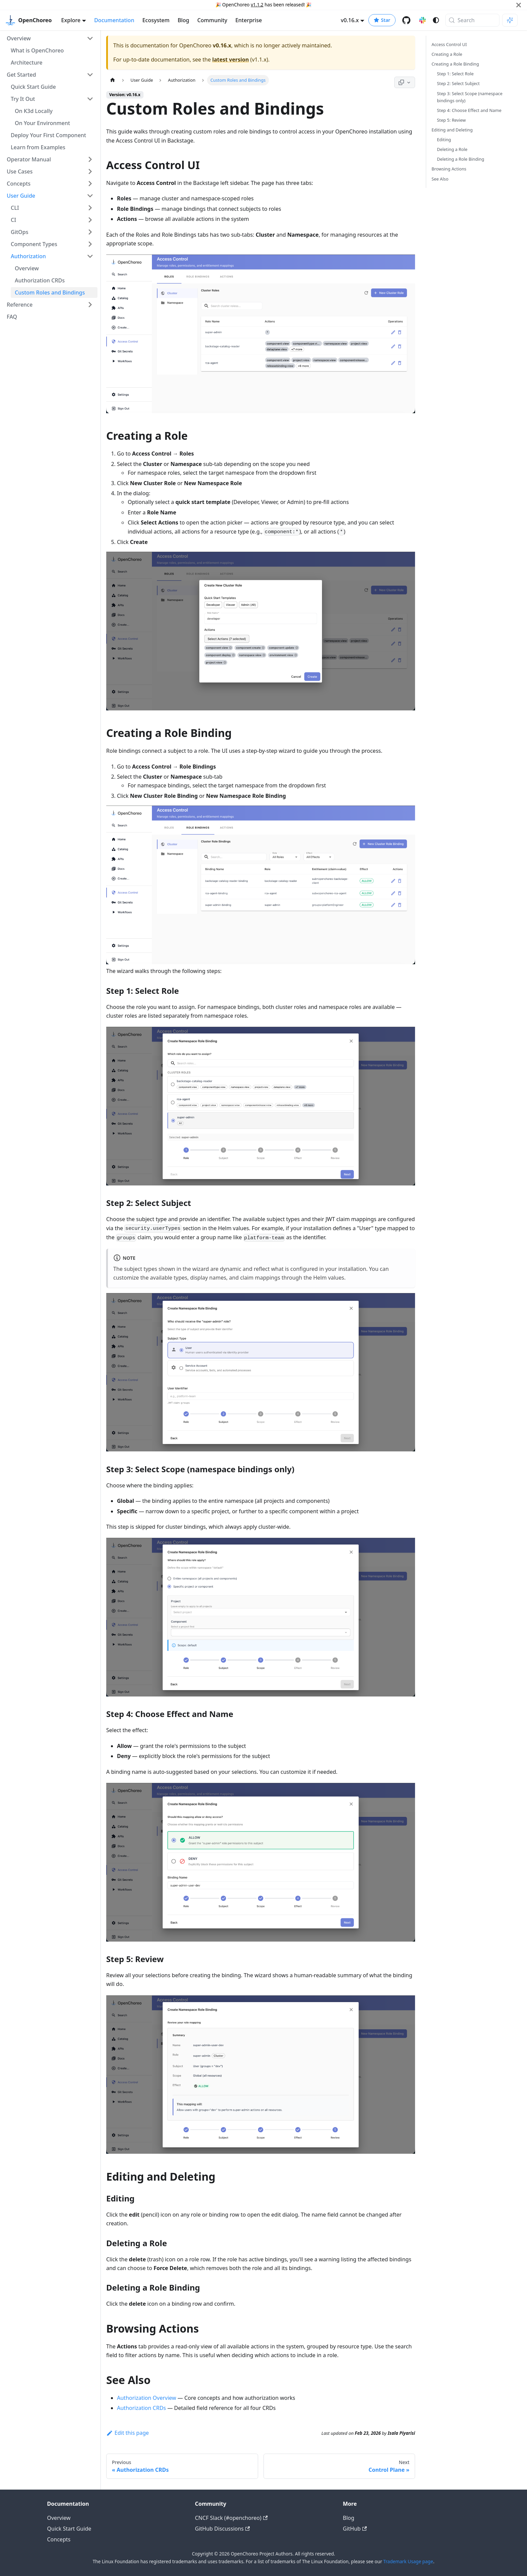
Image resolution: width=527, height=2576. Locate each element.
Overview (59, 2518)
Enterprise (248, 20)
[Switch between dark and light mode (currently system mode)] (436, 20)
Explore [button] (70, 20)
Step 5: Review (451, 120)
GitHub (355, 2528)
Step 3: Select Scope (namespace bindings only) (469, 97)
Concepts (59, 2539)
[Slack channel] (422, 20)
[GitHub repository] (406, 20)
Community (212, 20)
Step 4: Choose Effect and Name (469, 110)
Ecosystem (155, 20)
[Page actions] (404, 82)
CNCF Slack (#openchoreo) (231, 2518)
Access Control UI (449, 44)
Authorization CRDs (141, 2408)
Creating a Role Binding (455, 64)
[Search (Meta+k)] (472, 20)
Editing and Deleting (452, 130)
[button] (50, 38)
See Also (440, 179)
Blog (183, 20)
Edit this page (127, 2432)
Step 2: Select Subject (458, 83)
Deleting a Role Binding (460, 159)
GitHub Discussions (222, 2528)
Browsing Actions (449, 169)
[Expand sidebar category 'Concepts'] (90, 183)
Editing (444, 139)
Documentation (114, 20)
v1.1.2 (257, 4)
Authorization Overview (146, 2398)
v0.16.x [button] (350, 20)
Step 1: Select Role (455, 74)
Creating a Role (447, 54)
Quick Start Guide (69, 2528)
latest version (230, 59)
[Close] (518, 5)
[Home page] (112, 80)
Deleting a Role (452, 149)
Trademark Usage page (408, 2561)
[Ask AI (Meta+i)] (510, 20)
